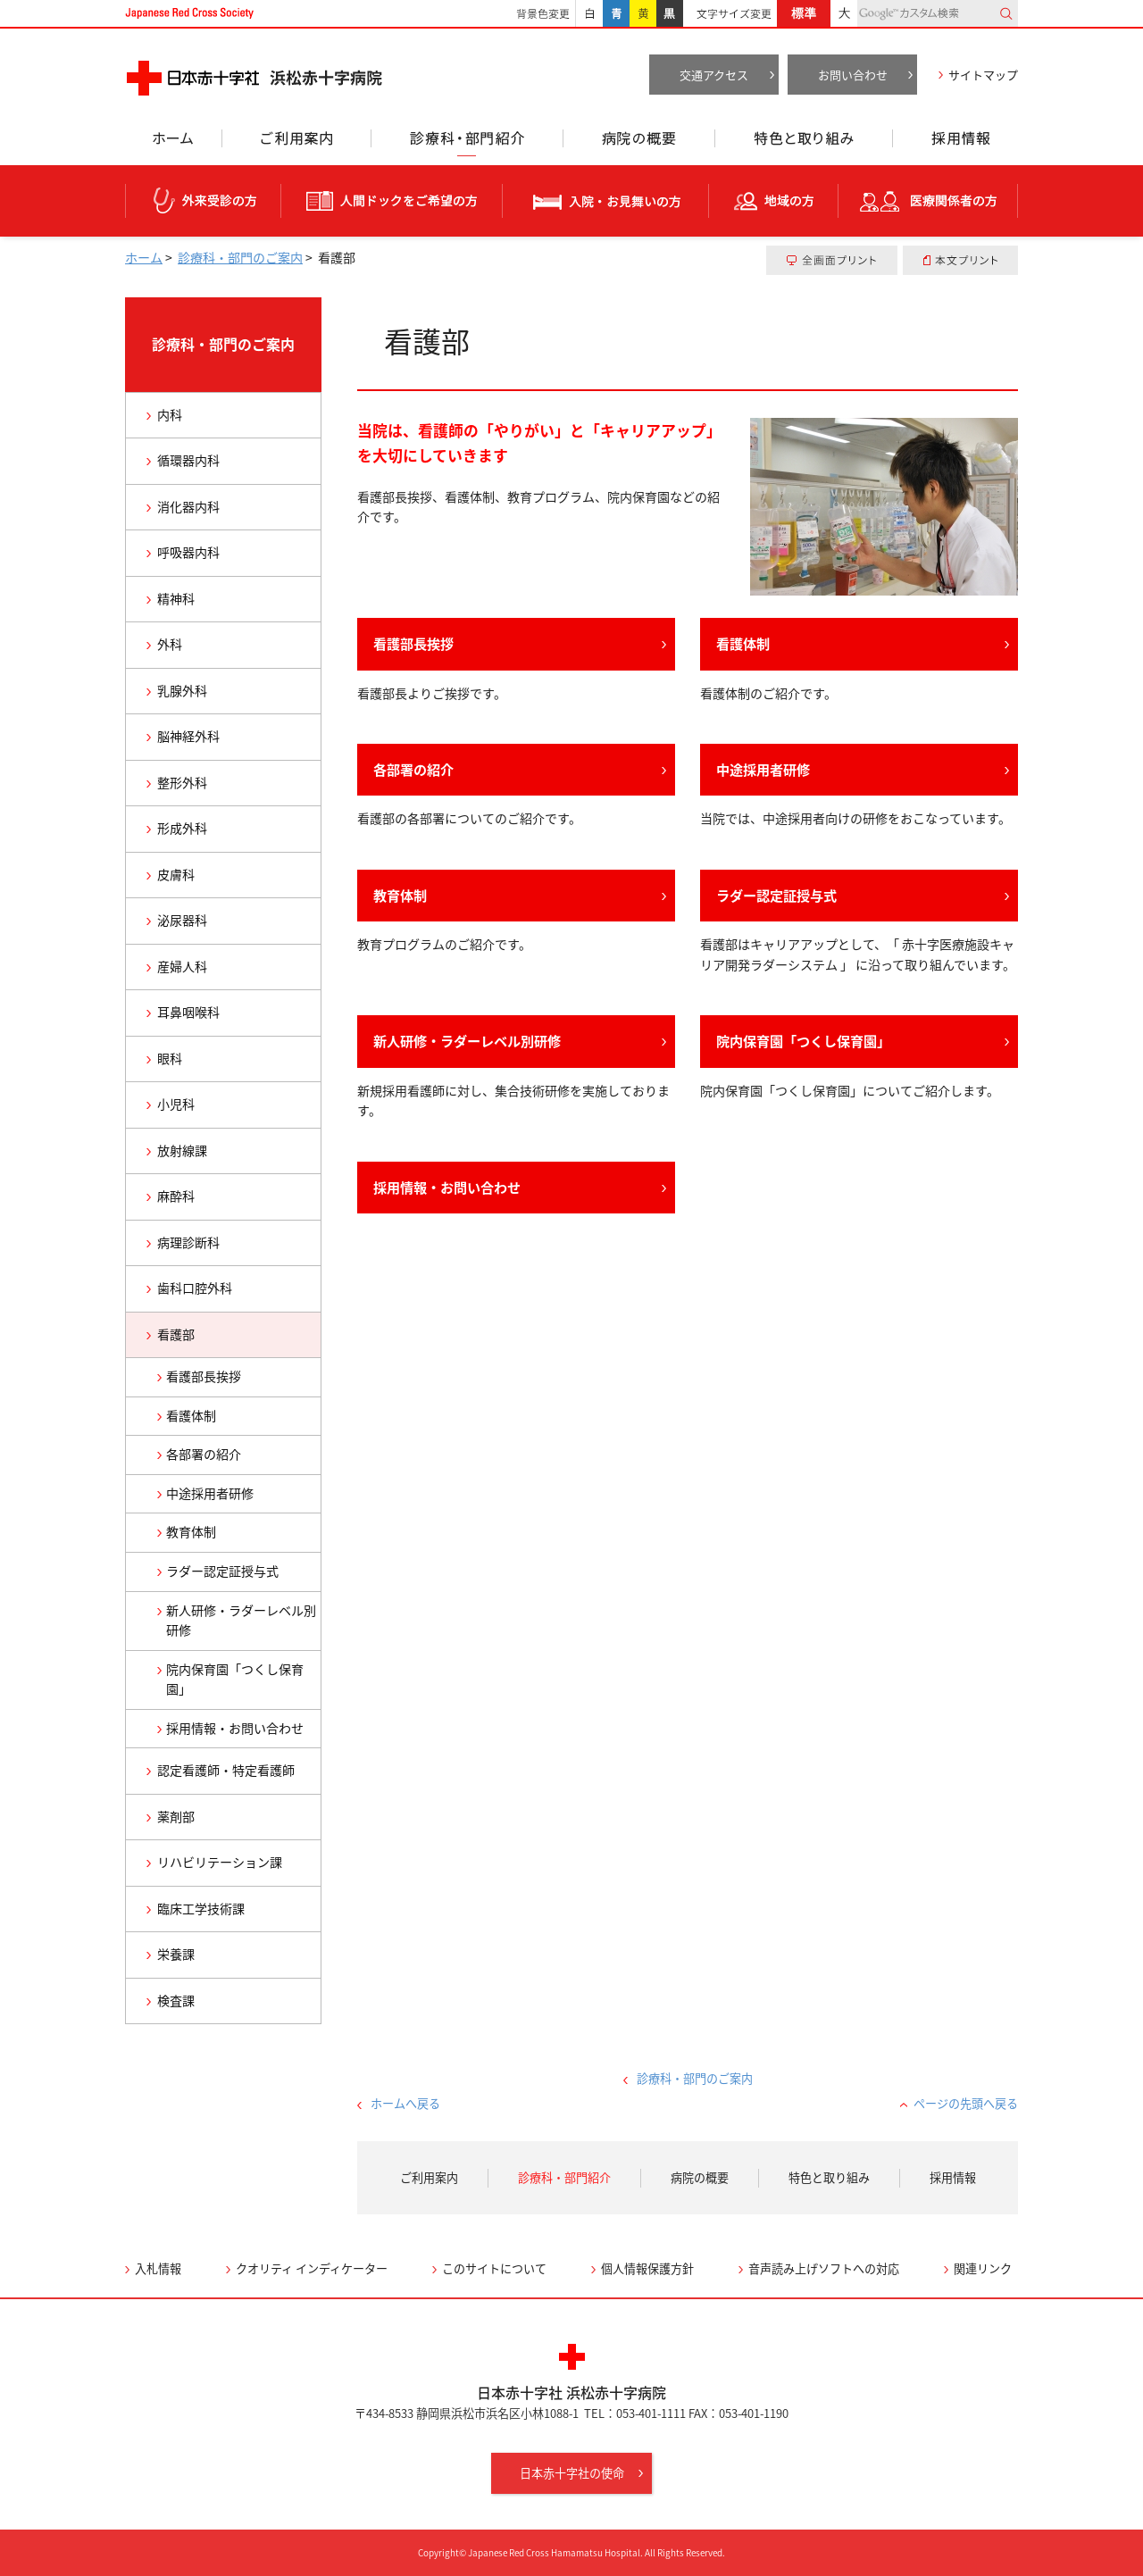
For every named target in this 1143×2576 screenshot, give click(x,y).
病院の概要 (639, 142)
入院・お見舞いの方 (606, 201)
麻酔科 (176, 1196)
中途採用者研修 (763, 769)
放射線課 (182, 1150)
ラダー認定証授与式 (776, 895)
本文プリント (960, 260)
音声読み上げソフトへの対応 (823, 2268)
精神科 (176, 598)
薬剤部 (176, 1816)
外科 (169, 644)
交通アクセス (714, 74)
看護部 (176, 1334)
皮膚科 (176, 874)
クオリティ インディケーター (312, 2268)
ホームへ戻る (405, 2103)
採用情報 (955, 142)
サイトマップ (983, 74)
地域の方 (773, 201)
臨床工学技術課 (201, 1908)
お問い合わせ (853, 74)
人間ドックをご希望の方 (392, 201)
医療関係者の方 (928, 201)
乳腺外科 (182, 690)
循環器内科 (188, 460)
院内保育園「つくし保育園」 (803, 1040)
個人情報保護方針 (647, 2268)
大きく (843, 13)
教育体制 (400, 895)
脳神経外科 (188, 736)
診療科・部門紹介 (467, 142)
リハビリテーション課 (219, 1862)
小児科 (176, 1104)
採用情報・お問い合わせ (447, 1187)
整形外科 (182, 782)
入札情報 (158, 2268)
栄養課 (176, 1954)
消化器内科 (188, 506)
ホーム (173, 142)
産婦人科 (182, 966)
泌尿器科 (182, 920)
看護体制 (743, 643)
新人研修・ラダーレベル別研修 (467, 1040)
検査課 (176, 2000)
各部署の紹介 (413, 769)
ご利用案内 (296, 142)
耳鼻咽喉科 (188, 1012)
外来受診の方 (203, 201)
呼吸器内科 (188, 552)
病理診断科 (188, 1242)
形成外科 (182, 828)
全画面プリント (831, 260)
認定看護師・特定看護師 (226, 1770)
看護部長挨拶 (413, 643)
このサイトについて (494, 2268)
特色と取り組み (804, 142)
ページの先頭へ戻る (966, 2103)
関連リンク (983, 2268)
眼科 (169, 1058)
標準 (803, 13)
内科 (169, 414)
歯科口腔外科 (194, 1288)
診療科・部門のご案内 (240, 257)
